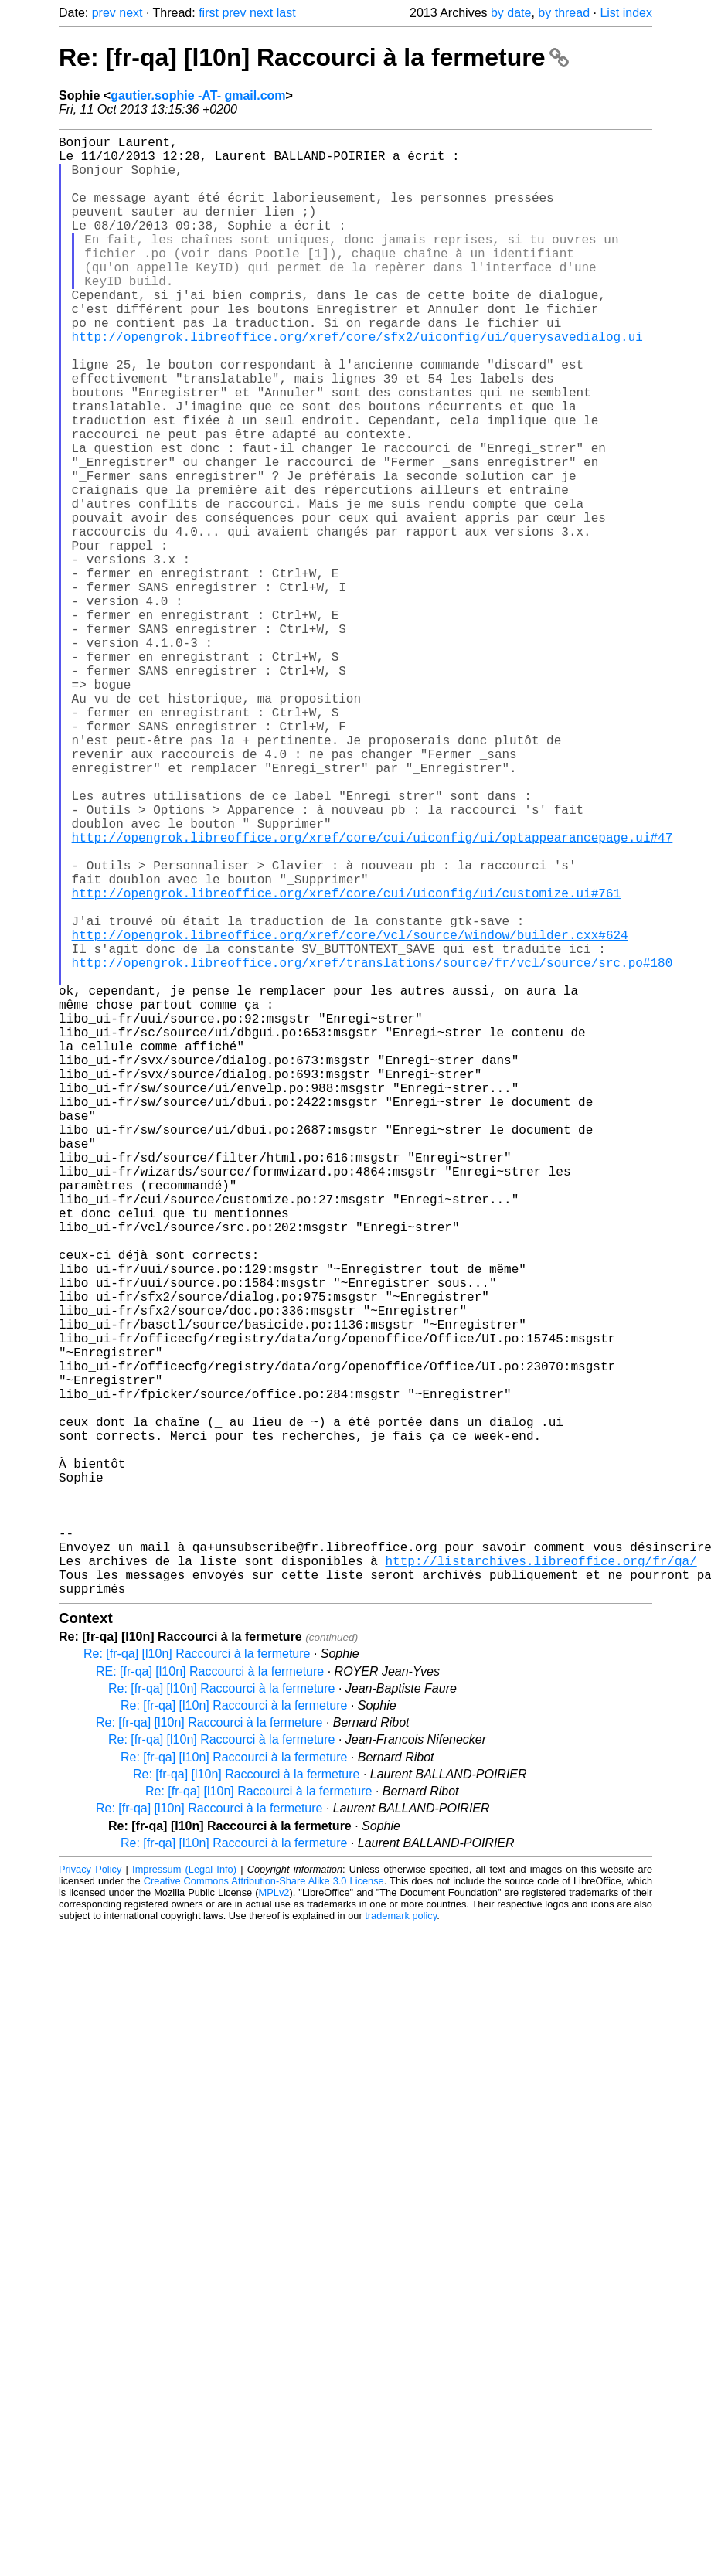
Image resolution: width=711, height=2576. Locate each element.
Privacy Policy (90, 2194)
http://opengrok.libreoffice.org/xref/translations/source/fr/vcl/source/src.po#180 (372, 1147)
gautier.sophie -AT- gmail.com (198, 95)
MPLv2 (274, 2217)
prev (104, 12)
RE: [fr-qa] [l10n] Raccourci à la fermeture (210, 1996)
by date (511, 12)
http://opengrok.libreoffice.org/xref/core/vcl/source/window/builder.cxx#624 (350, 1113)
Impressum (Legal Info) (184, 2194)
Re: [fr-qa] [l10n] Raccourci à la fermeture (314, 57)
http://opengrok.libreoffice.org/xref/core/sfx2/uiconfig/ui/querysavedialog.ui (357, 382)
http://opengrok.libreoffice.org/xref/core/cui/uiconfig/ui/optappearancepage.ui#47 (372, 994)
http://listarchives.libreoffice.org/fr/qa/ (540, 1878)
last (286, 12)
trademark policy (401, 2240)
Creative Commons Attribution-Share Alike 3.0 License (264, 2205)
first (209, 12)
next (130, 12)
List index (626, 12)
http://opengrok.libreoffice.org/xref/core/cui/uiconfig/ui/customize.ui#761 (346, 1062)
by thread (564, 12)
